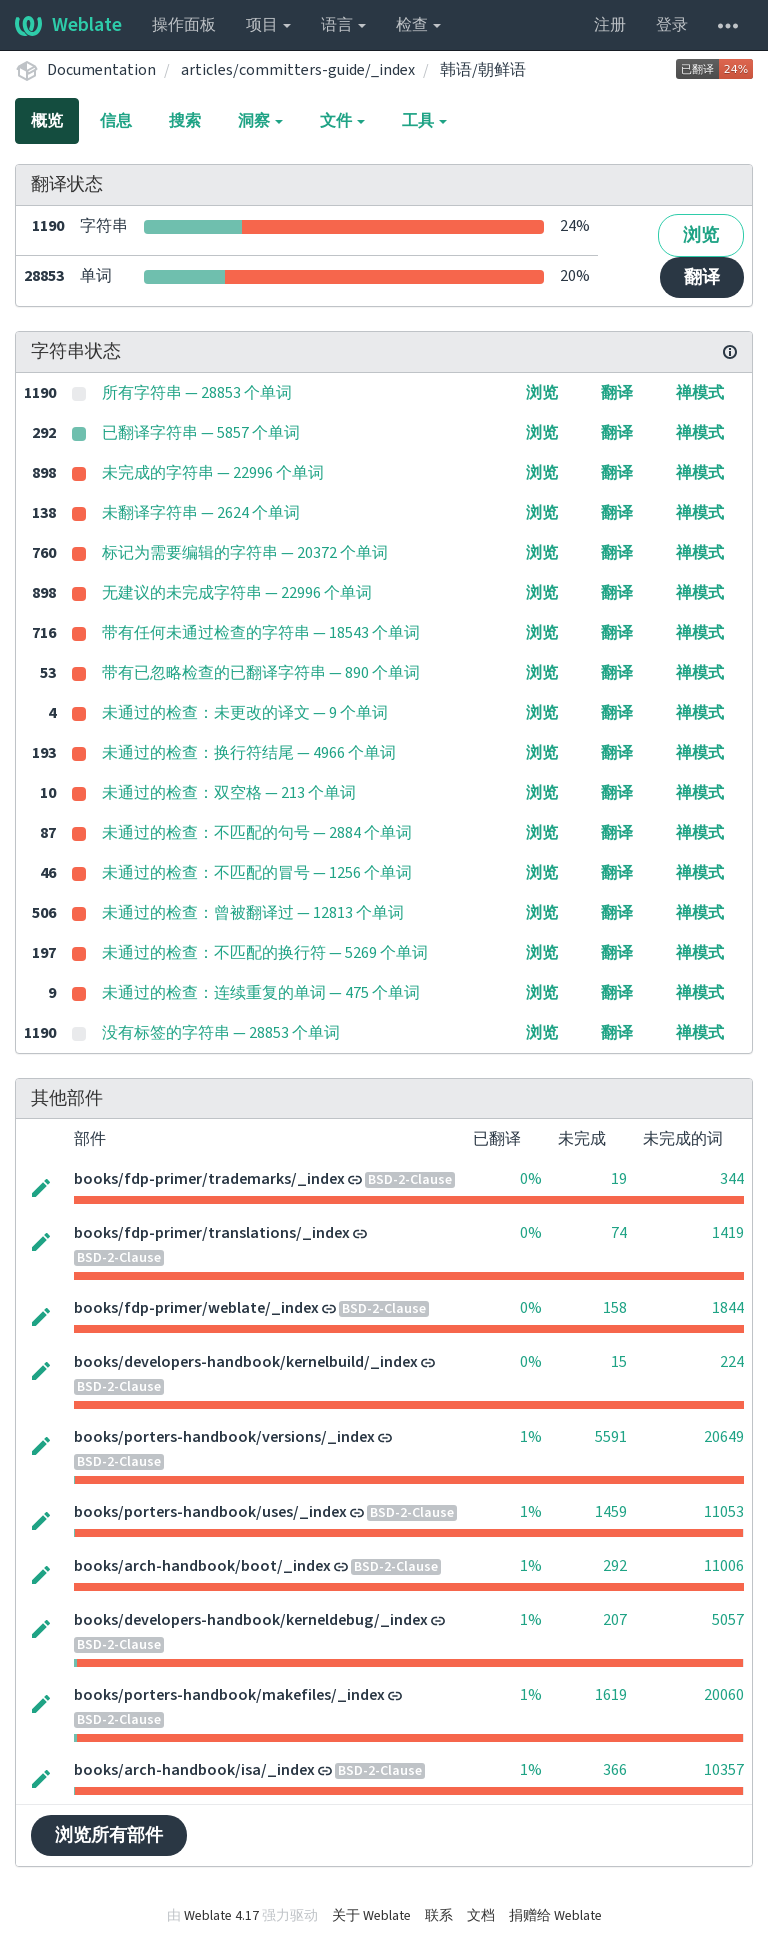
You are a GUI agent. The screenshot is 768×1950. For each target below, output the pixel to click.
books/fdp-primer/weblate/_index (196, 1308)
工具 (424, 121)
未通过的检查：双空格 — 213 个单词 (229, 793)
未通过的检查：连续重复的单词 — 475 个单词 (261, 993)
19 (619, 1179)
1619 (611, 1695)
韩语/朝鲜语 (483, 70)
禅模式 (700, 393)
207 (615, 1620)
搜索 (185, 121)
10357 (724, 1770)
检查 (418, 25)
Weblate (68, 25)
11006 (724, 1566)
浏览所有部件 (109, 1835)
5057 (728, 1620)
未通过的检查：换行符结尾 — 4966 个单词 (249, 753)
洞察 (260, 121)
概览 (47, 121)
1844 (728, 1308)
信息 (116, 121)
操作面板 (184, 25)
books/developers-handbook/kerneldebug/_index (251, 1620)
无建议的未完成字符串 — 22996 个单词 (237, 593)
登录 (672, 25)
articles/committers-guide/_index (298, 70)
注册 (610, 25)
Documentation (101, 70)
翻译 (702, 277)
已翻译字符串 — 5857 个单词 (201, 433)
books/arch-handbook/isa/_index (194, 1770)
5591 (611, 1437)
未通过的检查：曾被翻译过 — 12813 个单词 (253, 913)
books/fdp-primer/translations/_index (212, 1233)
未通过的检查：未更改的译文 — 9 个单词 (245, 713)
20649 (724, 1437)
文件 (342, 121)
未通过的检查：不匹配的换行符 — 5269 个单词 (265, 953)
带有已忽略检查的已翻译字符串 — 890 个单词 (261, 673)
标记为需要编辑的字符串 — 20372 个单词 (245, 553)
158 (615, 1308)
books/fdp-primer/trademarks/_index (209, 1179)
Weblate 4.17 (221, 1916)
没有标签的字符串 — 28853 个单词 (221, 1033)
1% (531, 1437)
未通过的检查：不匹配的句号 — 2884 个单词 (257, 833)
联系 (439, 1916)
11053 (724, 1512)
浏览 (701, 235)
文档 (481, 1916)
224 (732, 1362)
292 (615, 1566)
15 (619, 1362)
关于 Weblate (371, 1916)
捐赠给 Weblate (555, 1916)
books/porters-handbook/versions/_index (224, 1437)
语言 (343, 25)
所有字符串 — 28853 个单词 (197, 393)
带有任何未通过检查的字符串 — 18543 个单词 (261, 633)
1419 (728, 1233)
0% (531, 1179)
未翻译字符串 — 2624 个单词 (201, 513)
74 (619, 1233)
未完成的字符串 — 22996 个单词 (213, 473)
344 (732, 1179)
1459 (611, 1512)
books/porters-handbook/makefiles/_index (229, 1695)
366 (615, 1770)
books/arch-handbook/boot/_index (202, 1566)
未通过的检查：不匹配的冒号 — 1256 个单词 (257, 873)
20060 (724, 1695)
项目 (268, 25)
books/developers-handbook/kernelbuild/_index (246, 1362)
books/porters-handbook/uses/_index (210, 1512)
